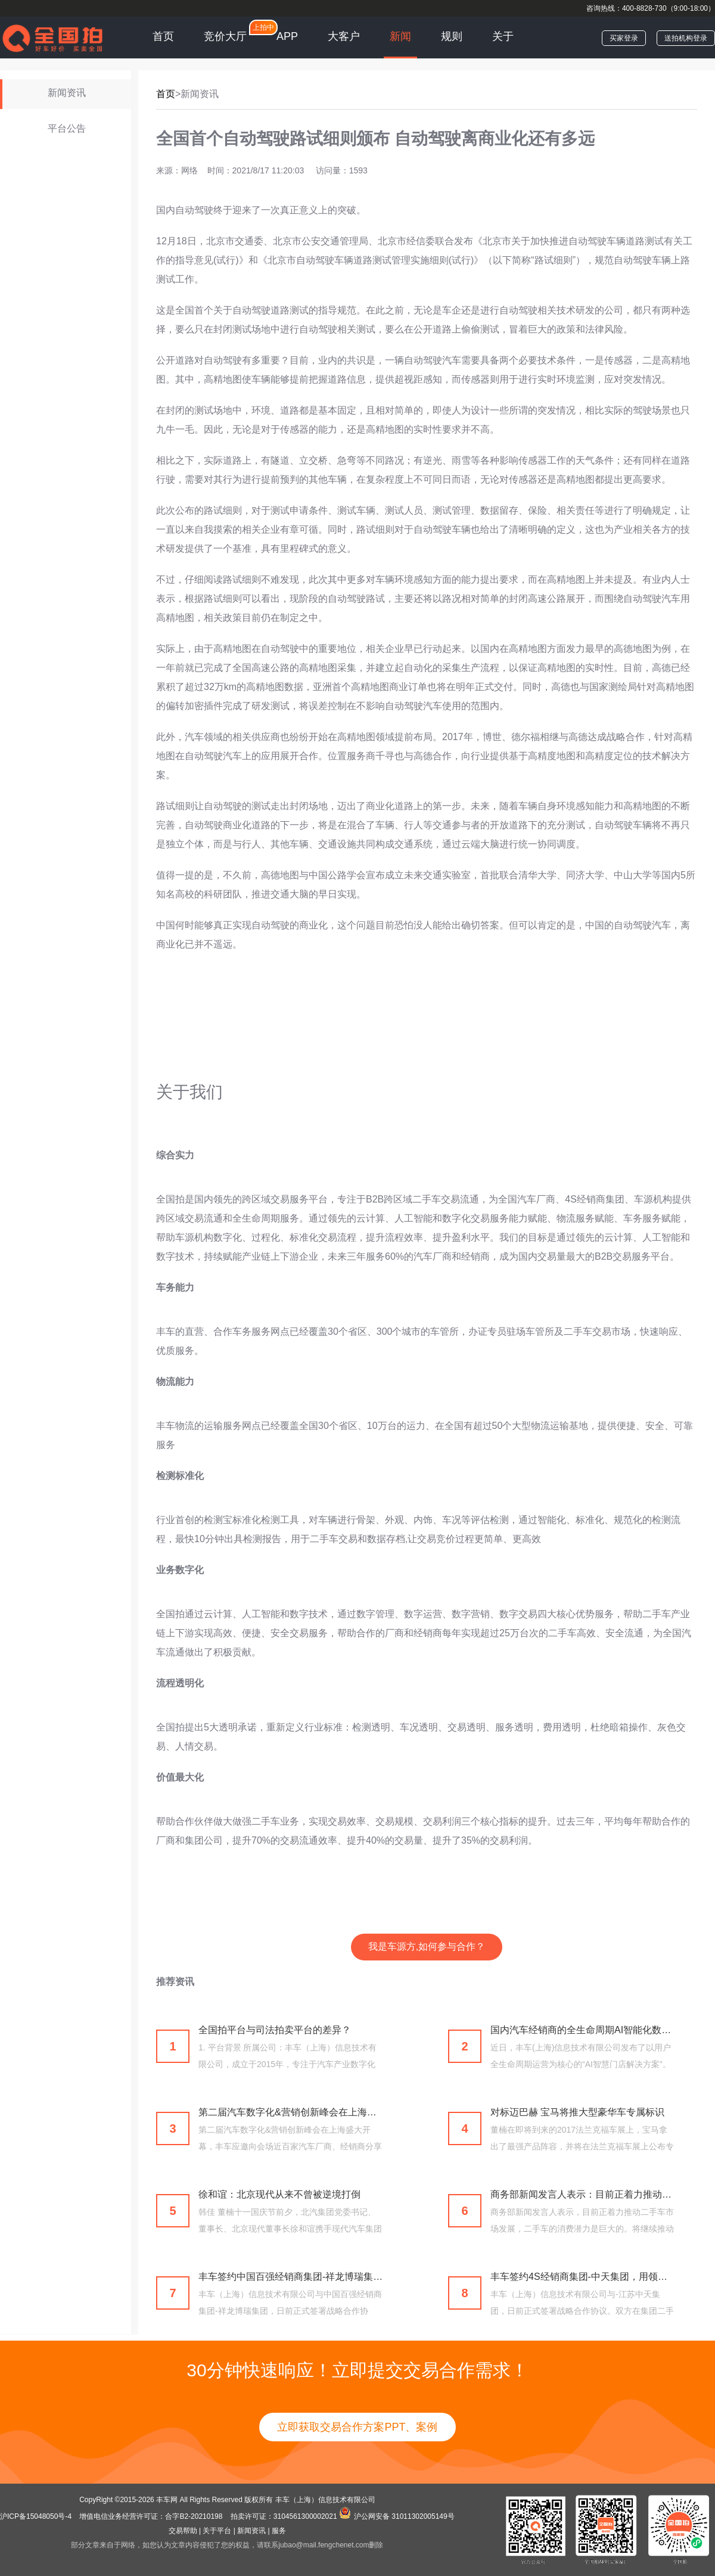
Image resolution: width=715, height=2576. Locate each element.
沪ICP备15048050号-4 (36, 2516)
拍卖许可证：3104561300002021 (284, 2516)
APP (287, 36)
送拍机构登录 (685, 38)
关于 (503, 36)
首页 (163, 36)
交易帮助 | (185, 2531)
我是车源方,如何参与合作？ (426, 1946)
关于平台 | (219, 2531)
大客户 (344, 36)
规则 (451, 36)
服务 (279, 2531)
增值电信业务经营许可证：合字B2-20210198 (150, 2516)
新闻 (400, 36)
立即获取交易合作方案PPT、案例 (357, 2427)
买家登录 (624, 38)
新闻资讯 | (253, 2531)
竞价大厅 (225, 36)
